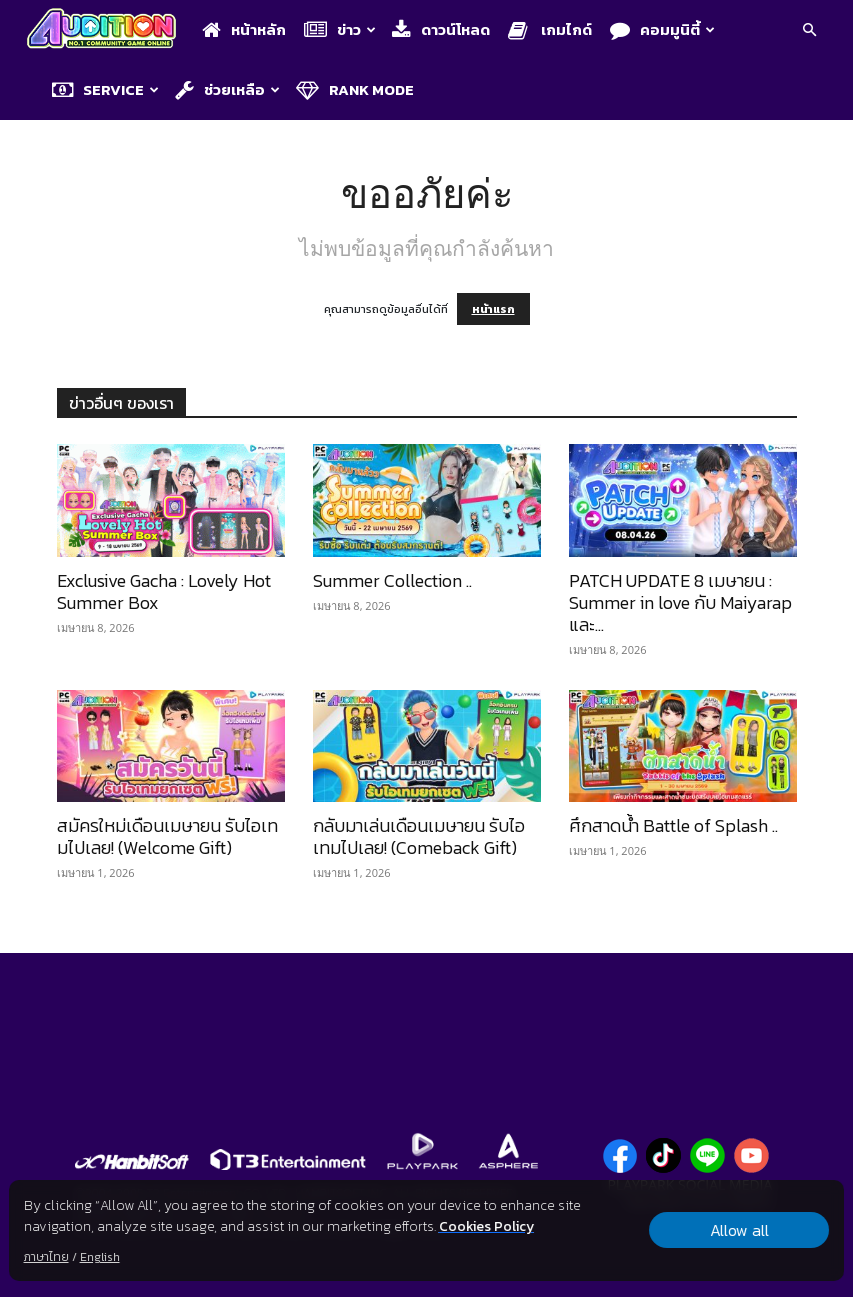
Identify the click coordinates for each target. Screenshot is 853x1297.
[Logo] (106, 30)
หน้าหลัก (244, 29)
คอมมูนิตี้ (662, 29)
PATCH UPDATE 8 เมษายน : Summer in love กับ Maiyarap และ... (680, 602)
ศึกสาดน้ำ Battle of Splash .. (673, 825)
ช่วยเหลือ (227, 89)
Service (105, 89)
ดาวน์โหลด (441, 29)
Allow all (739, 1230)
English (100, 1257)
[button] (809, 31)
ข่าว (340, 29)
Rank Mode (355, 89)
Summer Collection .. (392, 580)
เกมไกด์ (550, 29)
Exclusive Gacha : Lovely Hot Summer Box (164, 591)
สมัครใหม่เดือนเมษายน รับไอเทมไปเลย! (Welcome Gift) (167, 836)
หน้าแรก (493, 309)
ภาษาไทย (46, 1257)
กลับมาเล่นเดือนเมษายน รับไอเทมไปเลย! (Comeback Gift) (419, 836)
